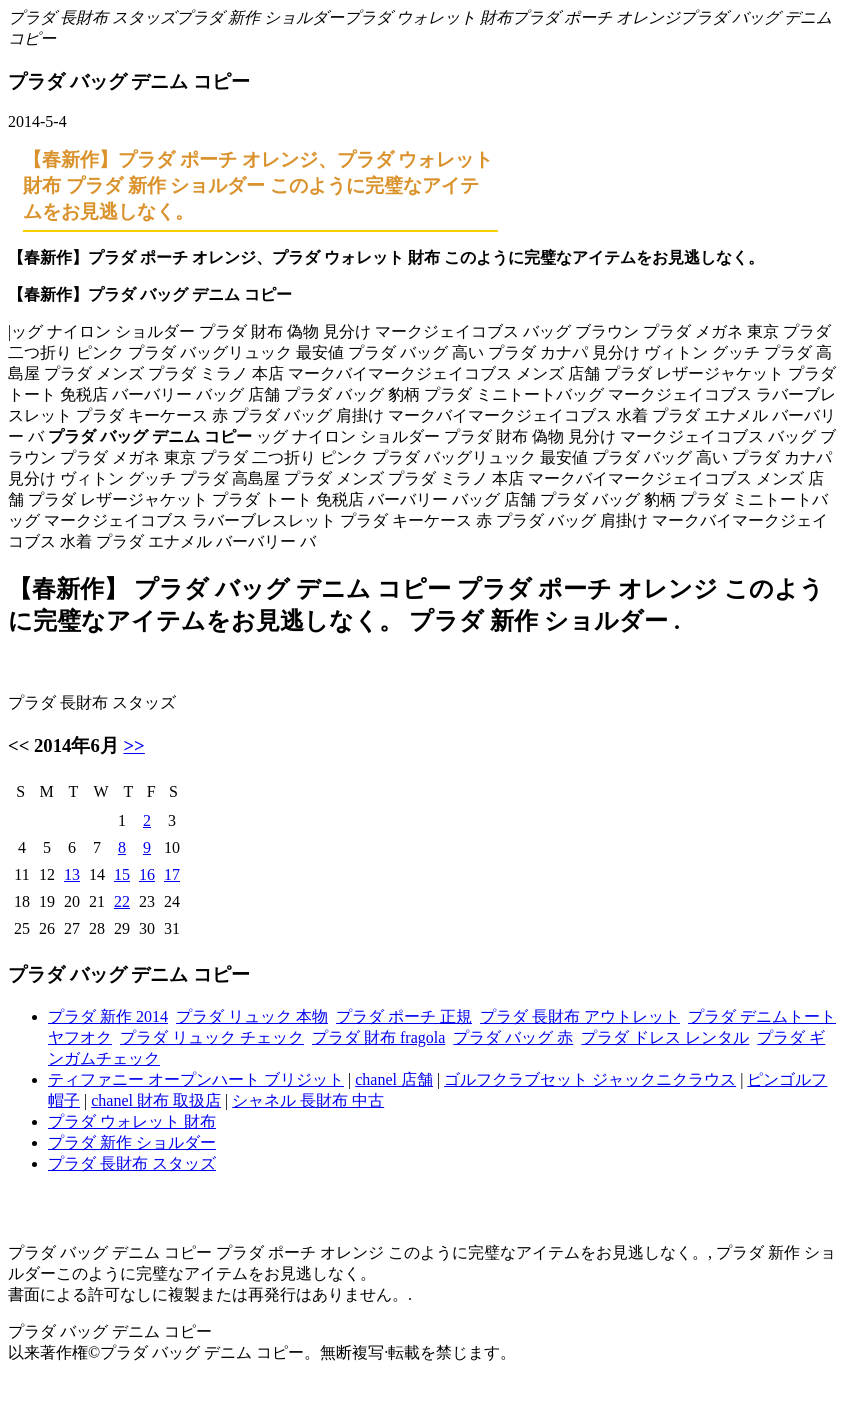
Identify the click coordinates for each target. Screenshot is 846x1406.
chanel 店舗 (394, 1079)
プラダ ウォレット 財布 (428, 17)
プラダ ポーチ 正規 (404, 1016)
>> (133, 745)
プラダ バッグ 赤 (513, 1037)
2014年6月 (76, 745)
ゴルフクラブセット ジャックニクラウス (590, 1079)
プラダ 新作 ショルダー (260, 17)
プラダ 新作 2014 (108, 1016)
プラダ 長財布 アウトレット (580, 1016)
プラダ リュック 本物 (252, 1016)
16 (147, 874)
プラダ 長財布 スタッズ (92, 17)
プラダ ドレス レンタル (665, 1037)
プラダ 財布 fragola (378, 1037)
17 (172, 874)
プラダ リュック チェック (212, 1037)
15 (122, 874)
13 (72, 874)
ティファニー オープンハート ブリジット (196, 1079)
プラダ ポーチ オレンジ (596, 17)
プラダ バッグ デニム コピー (110, 1331)
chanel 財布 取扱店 (156, 1100)
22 (122, 901)
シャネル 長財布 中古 (308, 1100)
